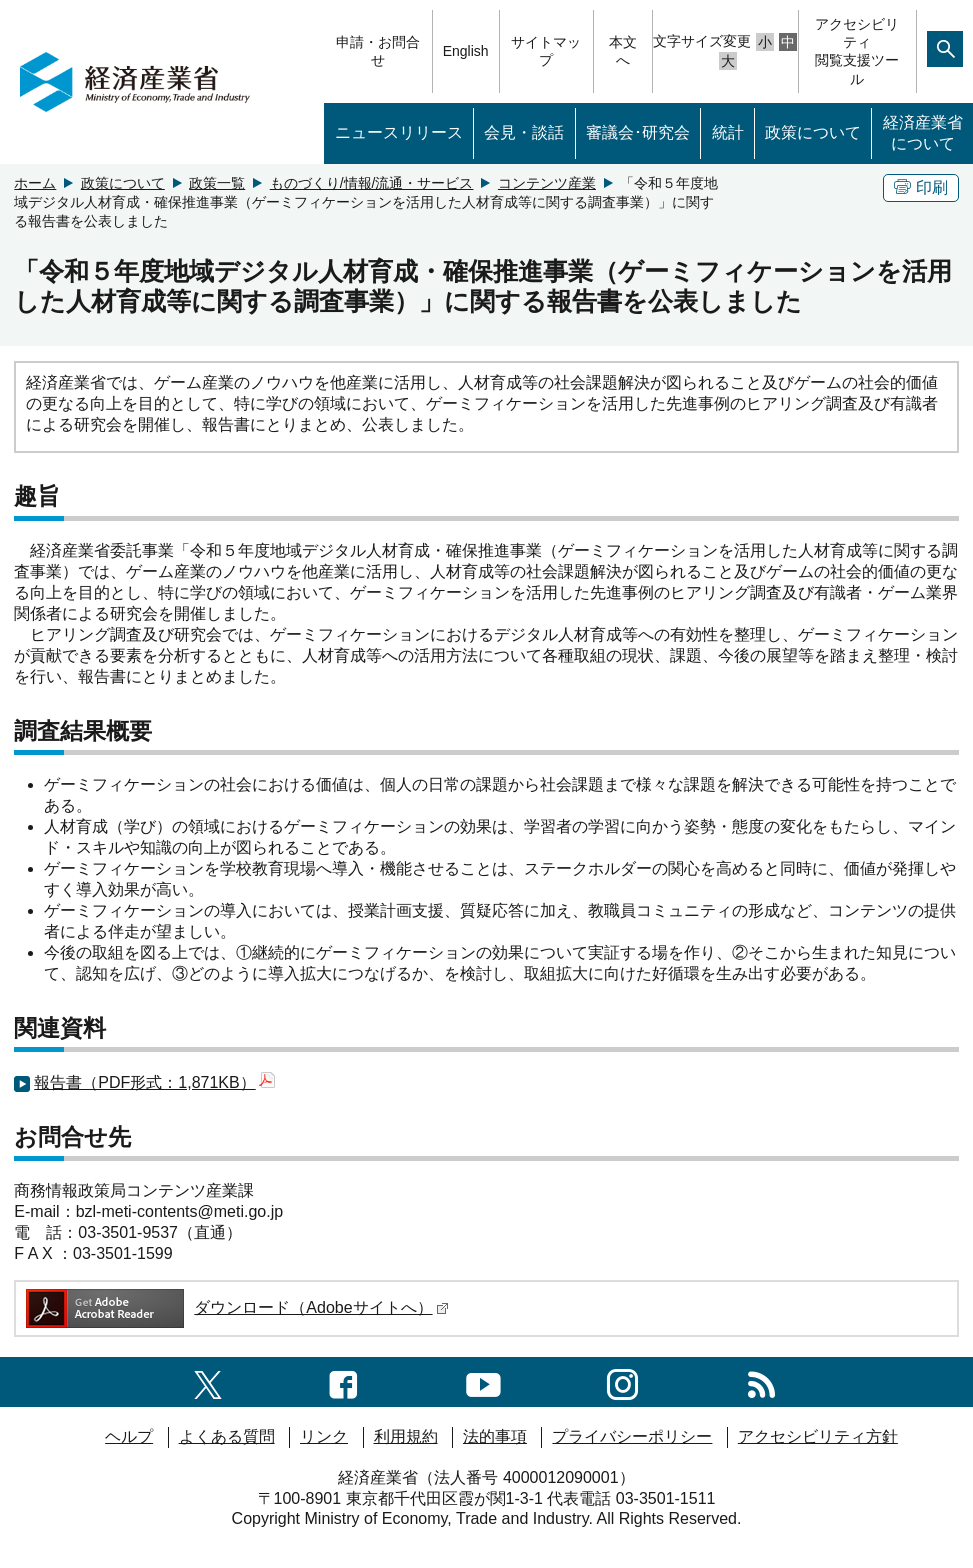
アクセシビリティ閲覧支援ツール (857, 51)
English (466, 51)
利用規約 (406, 1436)
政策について (813, 132)
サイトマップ (546, 51)
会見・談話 (524, 132)
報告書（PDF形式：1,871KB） (154, 1082)
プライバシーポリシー (632, 1436)
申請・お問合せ (378, 51)
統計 (728, 132)
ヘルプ (129, 1436)
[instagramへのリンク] (622, 1381)
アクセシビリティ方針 (818, 1436)
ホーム (35, 183)
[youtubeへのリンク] (483, 1381)
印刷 (921, 187)
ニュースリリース (399, 132)
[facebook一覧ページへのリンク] (343, 1381)
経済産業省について (923, 133)
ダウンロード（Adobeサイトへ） (235, 1307)
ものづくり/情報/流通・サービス (372, 183)
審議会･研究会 (638, 132)
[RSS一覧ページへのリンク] (761, 1381)
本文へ (623, 51)
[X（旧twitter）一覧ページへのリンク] (208, 1381)
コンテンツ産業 (547, 183)
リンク (324, 1436)
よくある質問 (227, 1436)
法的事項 (495, 1436)
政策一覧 (217, 183)
